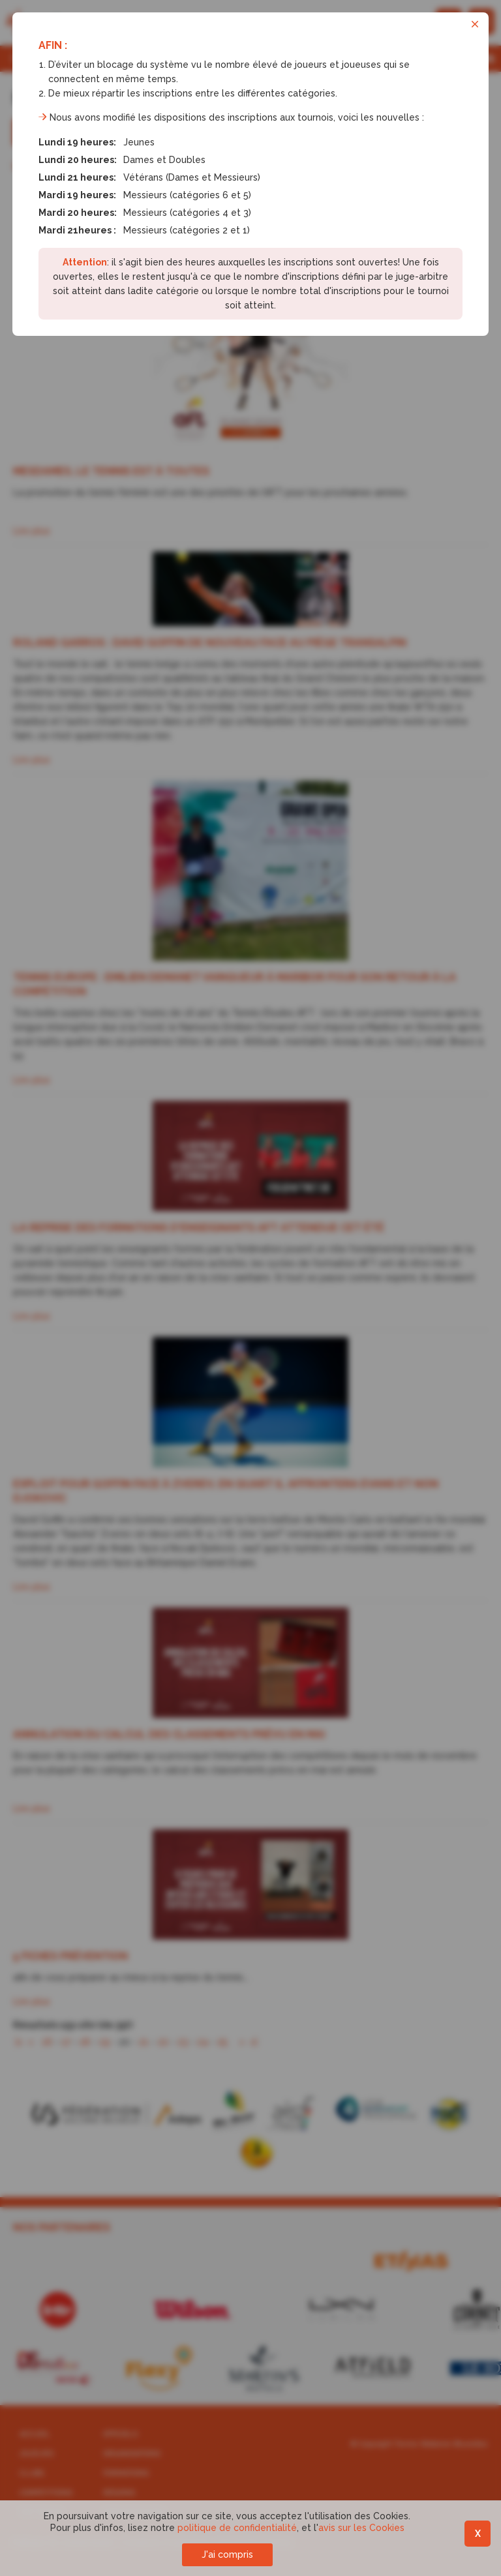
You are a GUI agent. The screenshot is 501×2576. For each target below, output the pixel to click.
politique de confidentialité (237, 2528)
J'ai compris (227, 2554)
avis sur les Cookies (361, 2528)
